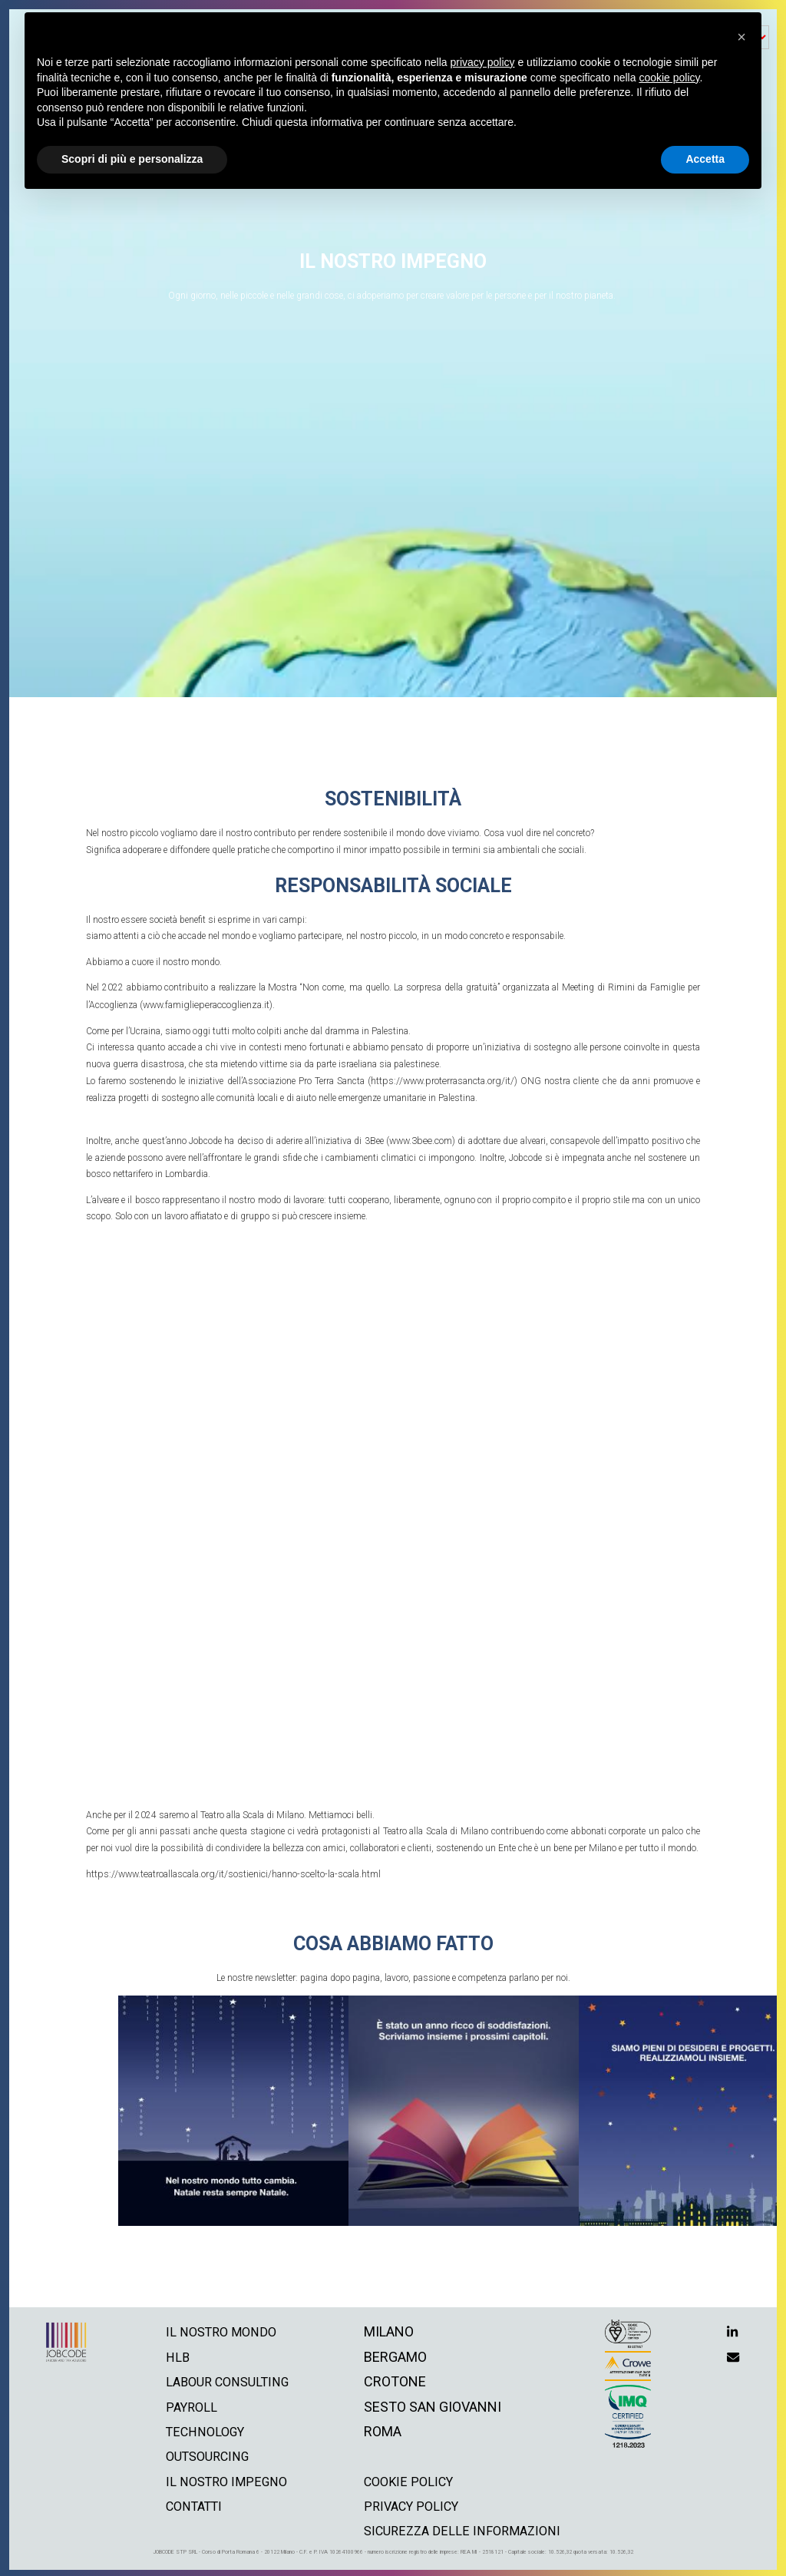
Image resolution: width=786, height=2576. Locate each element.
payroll (185, 2404)
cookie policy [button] (669, 77)
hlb (170, 2354)
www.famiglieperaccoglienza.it (203, 1004)
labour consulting (224, 2378)
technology (201, 2428)
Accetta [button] (705, 159)
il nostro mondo (216, 2328)
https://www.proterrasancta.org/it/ (442, 1079)
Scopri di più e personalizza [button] (132, 159)
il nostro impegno (222, 2478)
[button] (741, 37)
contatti (189, 2503)
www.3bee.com (421, 1138)
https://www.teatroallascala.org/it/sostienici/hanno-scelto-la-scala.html (230, 1871)
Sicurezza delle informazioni (467, 2527)
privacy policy (415, 2503)
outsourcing (203, 2453)
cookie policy (411, 2478)
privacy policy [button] (483, 62)
